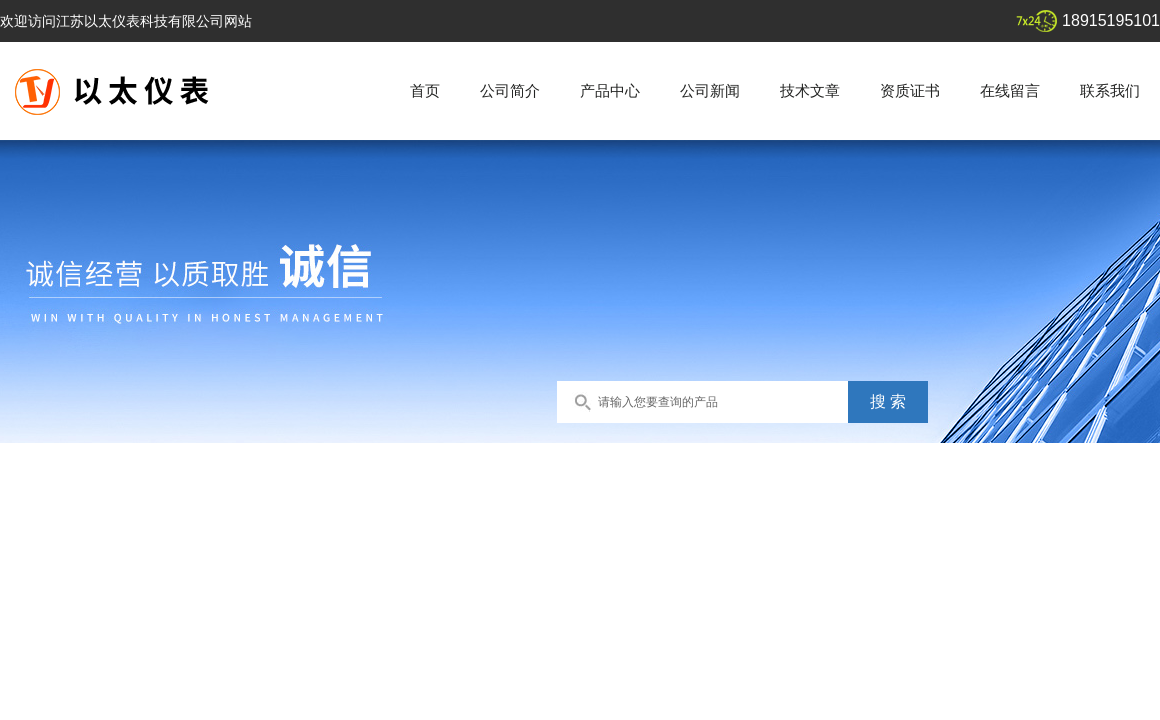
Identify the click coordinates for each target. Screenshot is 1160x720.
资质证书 (910, 90)
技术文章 (810, 90)
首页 (425, 90)
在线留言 (1010, 90)
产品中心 (610, 90)
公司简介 (510, 90)
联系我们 (1110, 90)
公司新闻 (710, 90)
